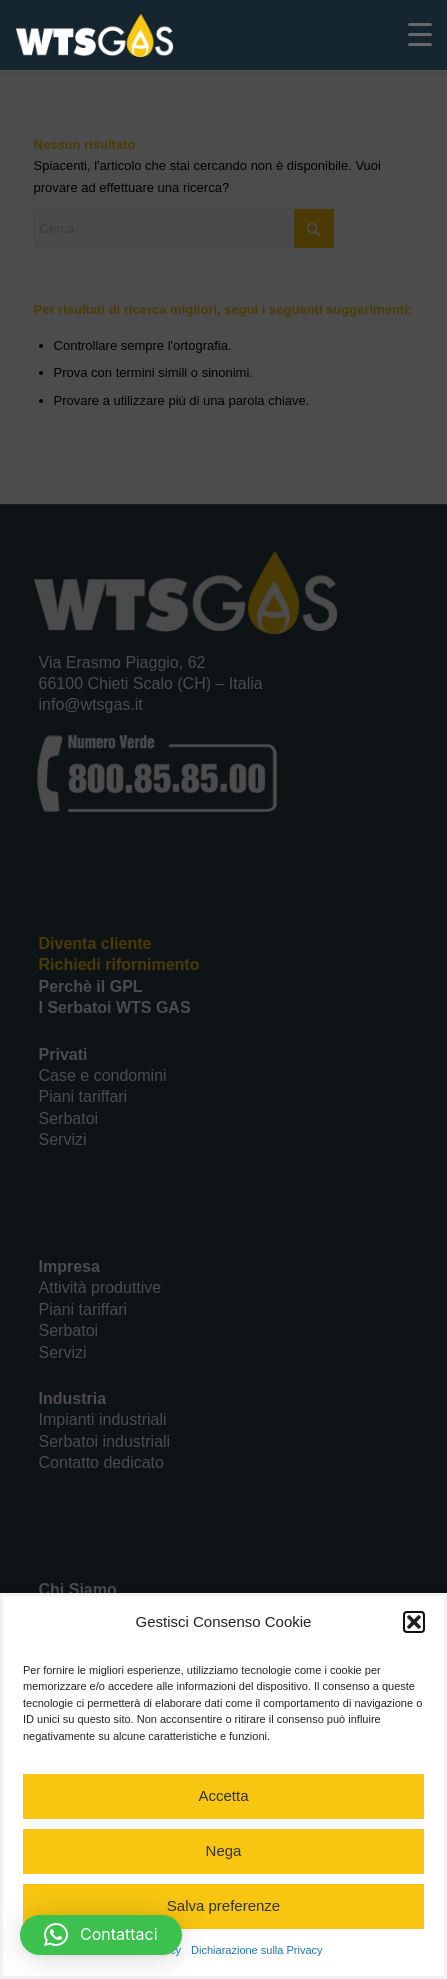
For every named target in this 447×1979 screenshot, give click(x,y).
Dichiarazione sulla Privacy (256, 1950)
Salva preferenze (223, 1905)
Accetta (223, 1795)
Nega (224, 1850)
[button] (414, 1622)
